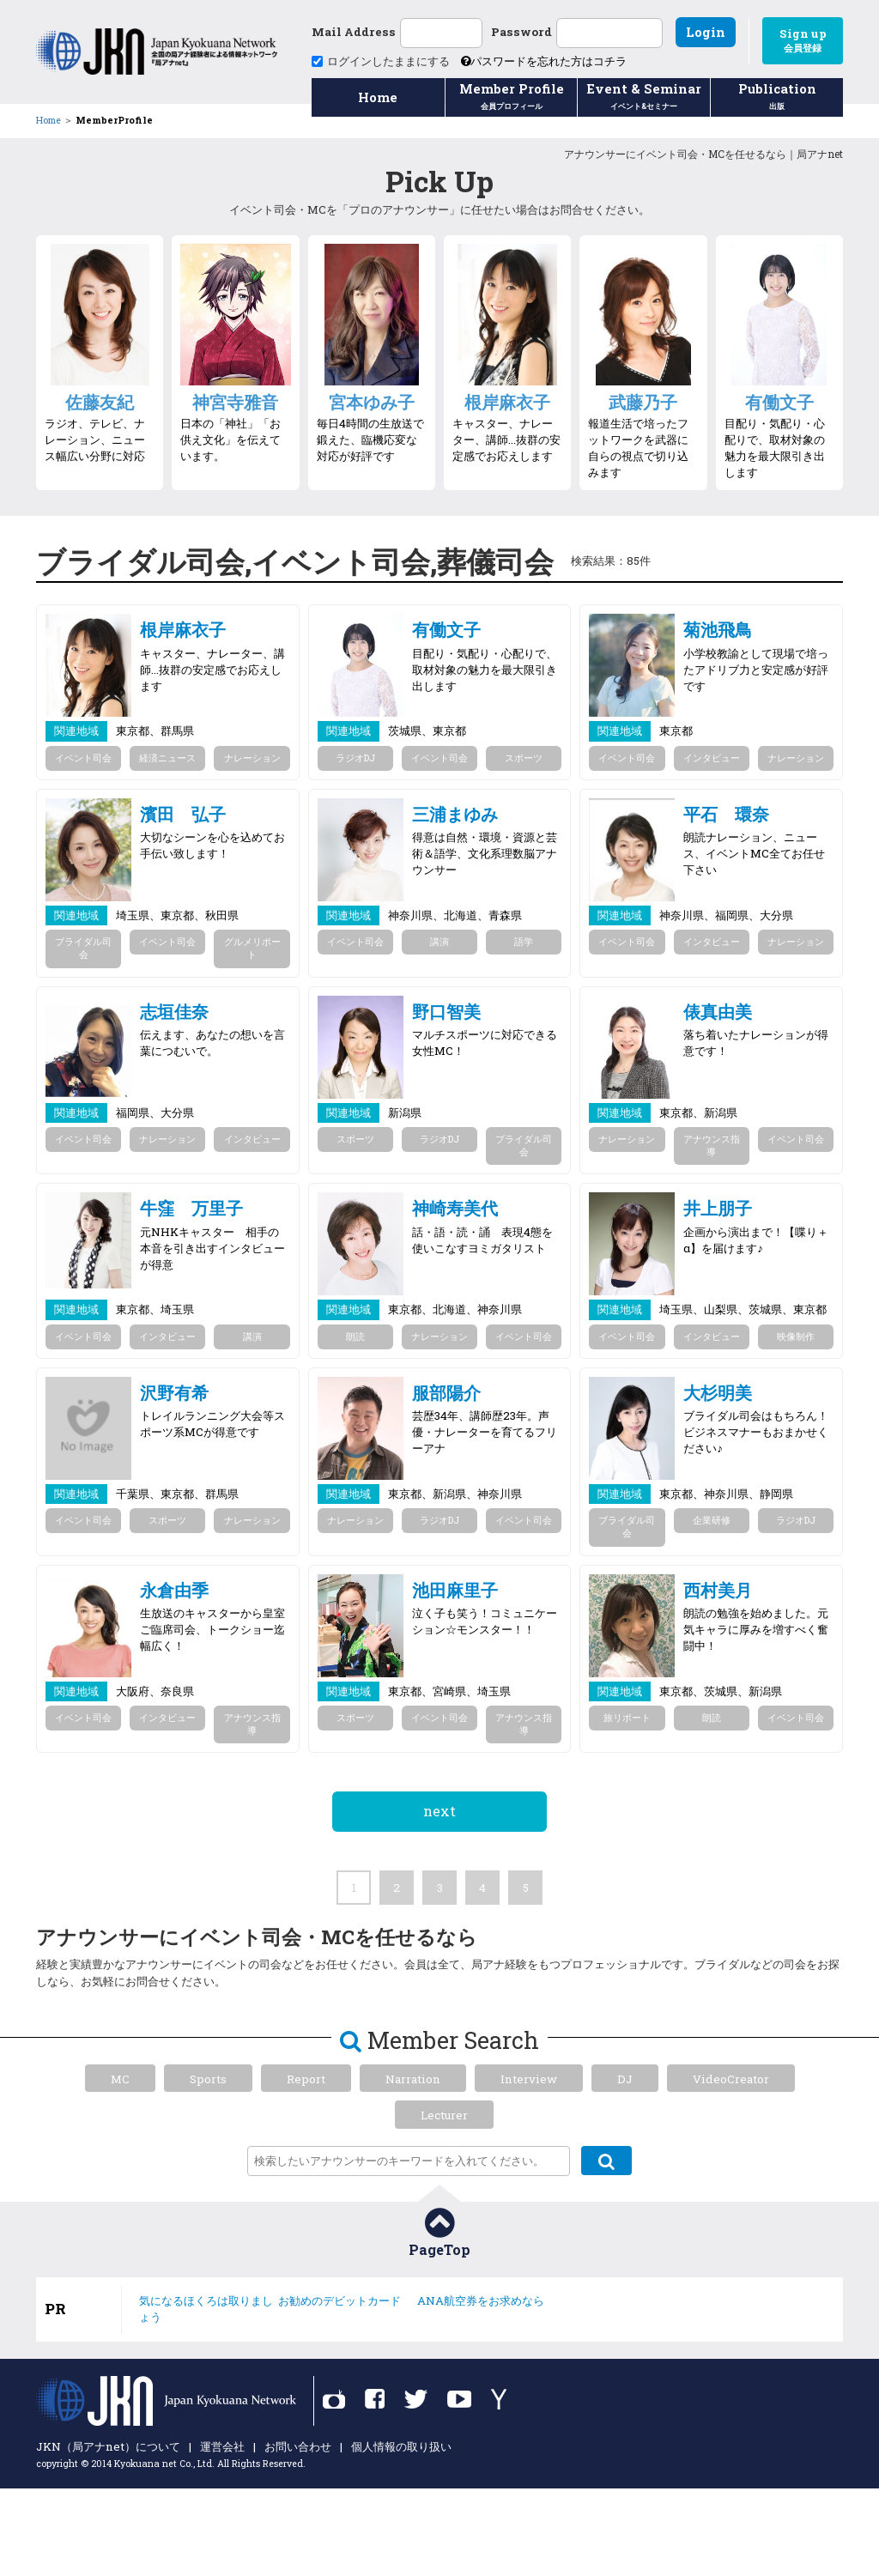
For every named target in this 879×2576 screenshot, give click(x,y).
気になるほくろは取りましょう (206, 2308)
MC (120, 2079)
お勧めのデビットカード (339, 2300)
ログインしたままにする (381, 61)
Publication (777, 98)
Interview (528, 2079)
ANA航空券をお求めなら (480, 2300)
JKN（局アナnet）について (108, 2446)
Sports (208, 2079)
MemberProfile (114, 120)
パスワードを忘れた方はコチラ (544, 61)
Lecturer (444, 2115)
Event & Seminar (643, 98)
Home (377, 97)
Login (705, 32)
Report (306, 2079)
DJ (625, 2079)
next (439, 1811)
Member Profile (511, 98)
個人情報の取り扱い (401, 2446)
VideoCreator (731, 2079)
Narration (412, 2079)
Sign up (803, 40)
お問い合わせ (297, 2446)
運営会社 (222, 2446)
